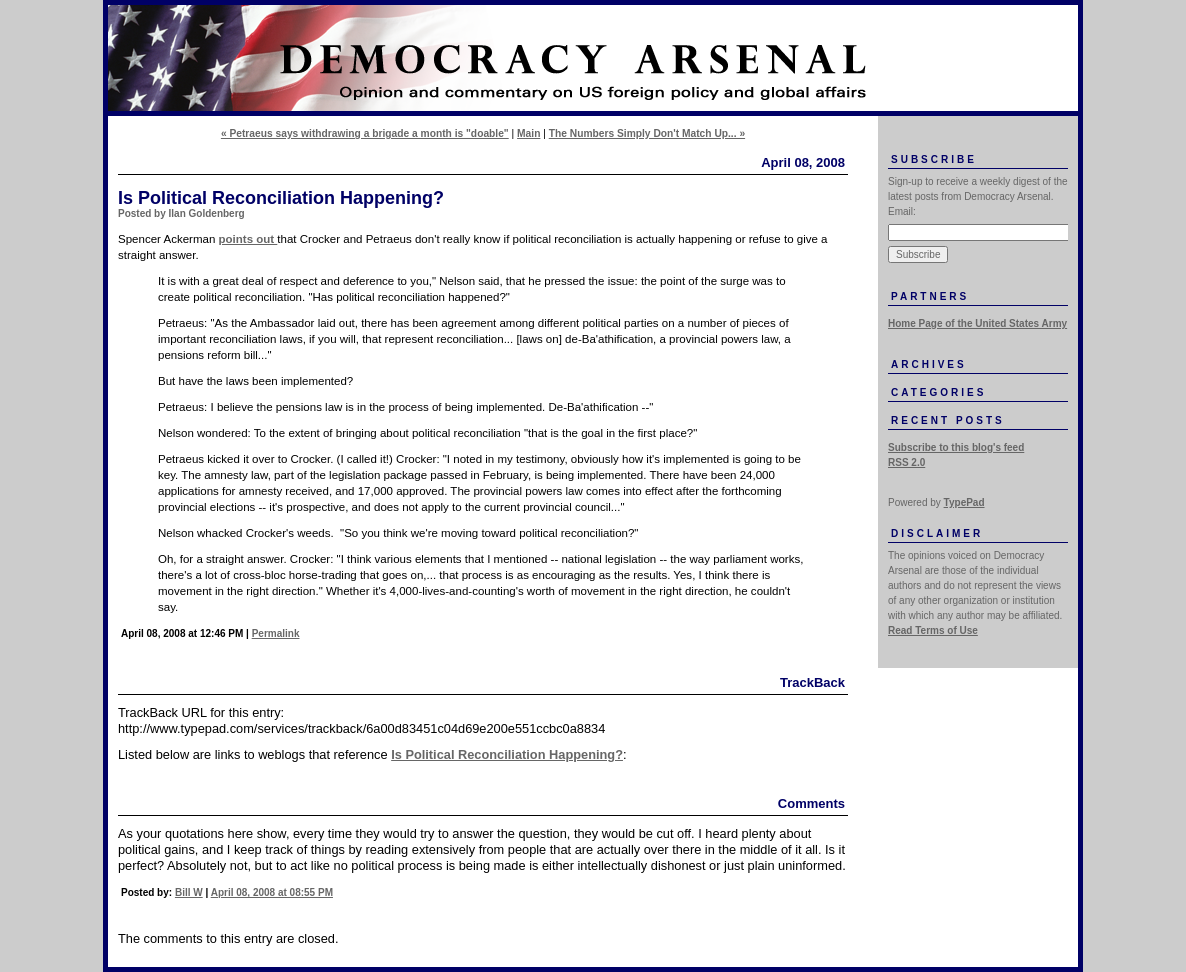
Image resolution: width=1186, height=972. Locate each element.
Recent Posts (948, 420)
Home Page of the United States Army (977, 323)
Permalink (276, 633)
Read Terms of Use (933, 630)
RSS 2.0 (906, 462)
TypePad (964, 502)
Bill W (189, 892)
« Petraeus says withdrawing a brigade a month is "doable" (365, 133)
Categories (938, 392)
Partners (930, 296)
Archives (929, 364)
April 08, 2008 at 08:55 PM (272, 892)
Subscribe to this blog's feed (956, 447)
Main (528, 133)
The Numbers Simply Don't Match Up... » (647, 133)
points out (248, 239)
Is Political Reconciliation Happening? (507, 754)
